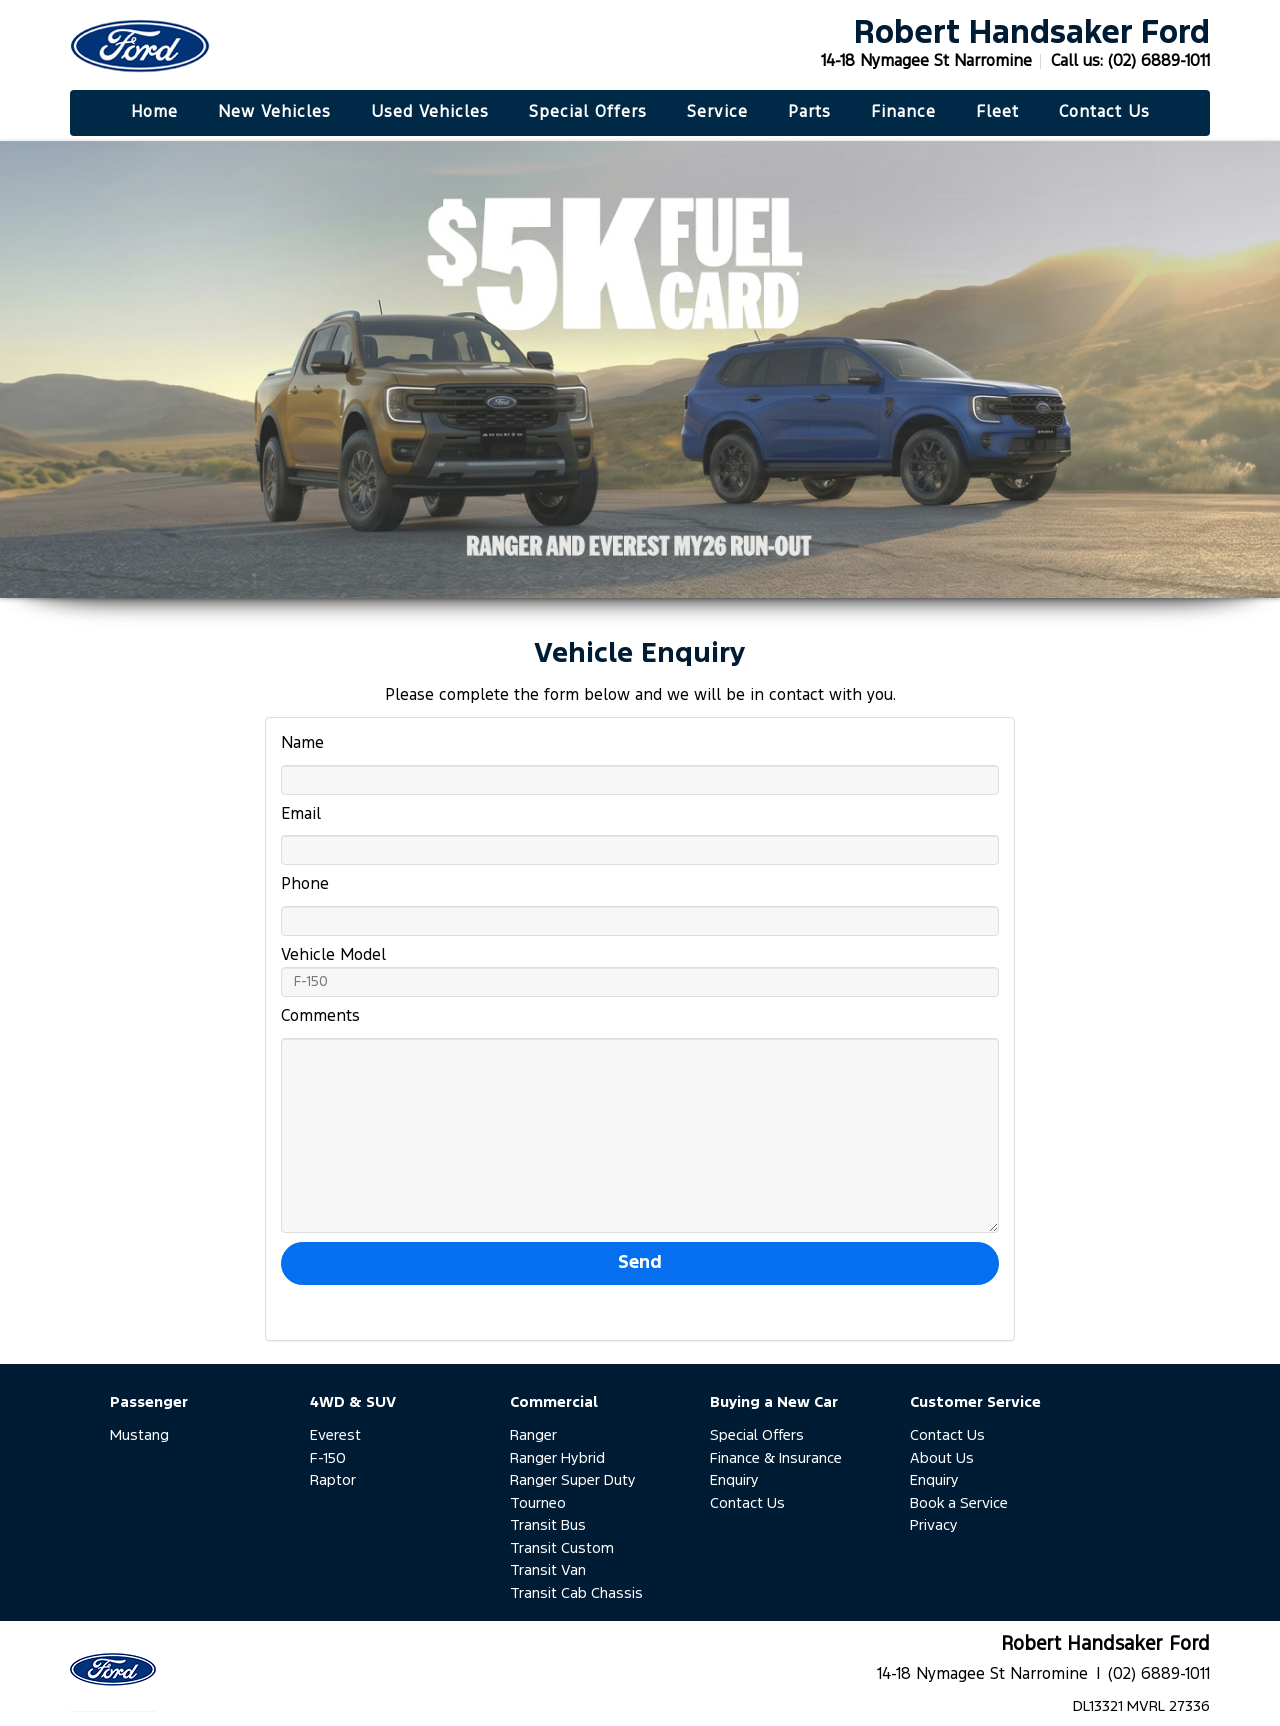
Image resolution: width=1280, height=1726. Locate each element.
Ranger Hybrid (557, 1458)
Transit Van (548, 1570)
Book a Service (959, 1503)
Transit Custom (562, 1548)
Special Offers (757, 1435)
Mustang (139, 1435)
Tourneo (538, 1503)
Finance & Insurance (776, 1458)
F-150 (328, 1458)
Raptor (333, 1480)
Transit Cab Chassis (576, 1593)
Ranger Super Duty (573, 1480)
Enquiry (734, 1480)
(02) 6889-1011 (1159, 61)
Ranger (533, 1435)
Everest (335, 1435)
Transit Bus (548, 1525)
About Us (942, 1458)
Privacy (934, 1525)
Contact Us (747, 1503)
